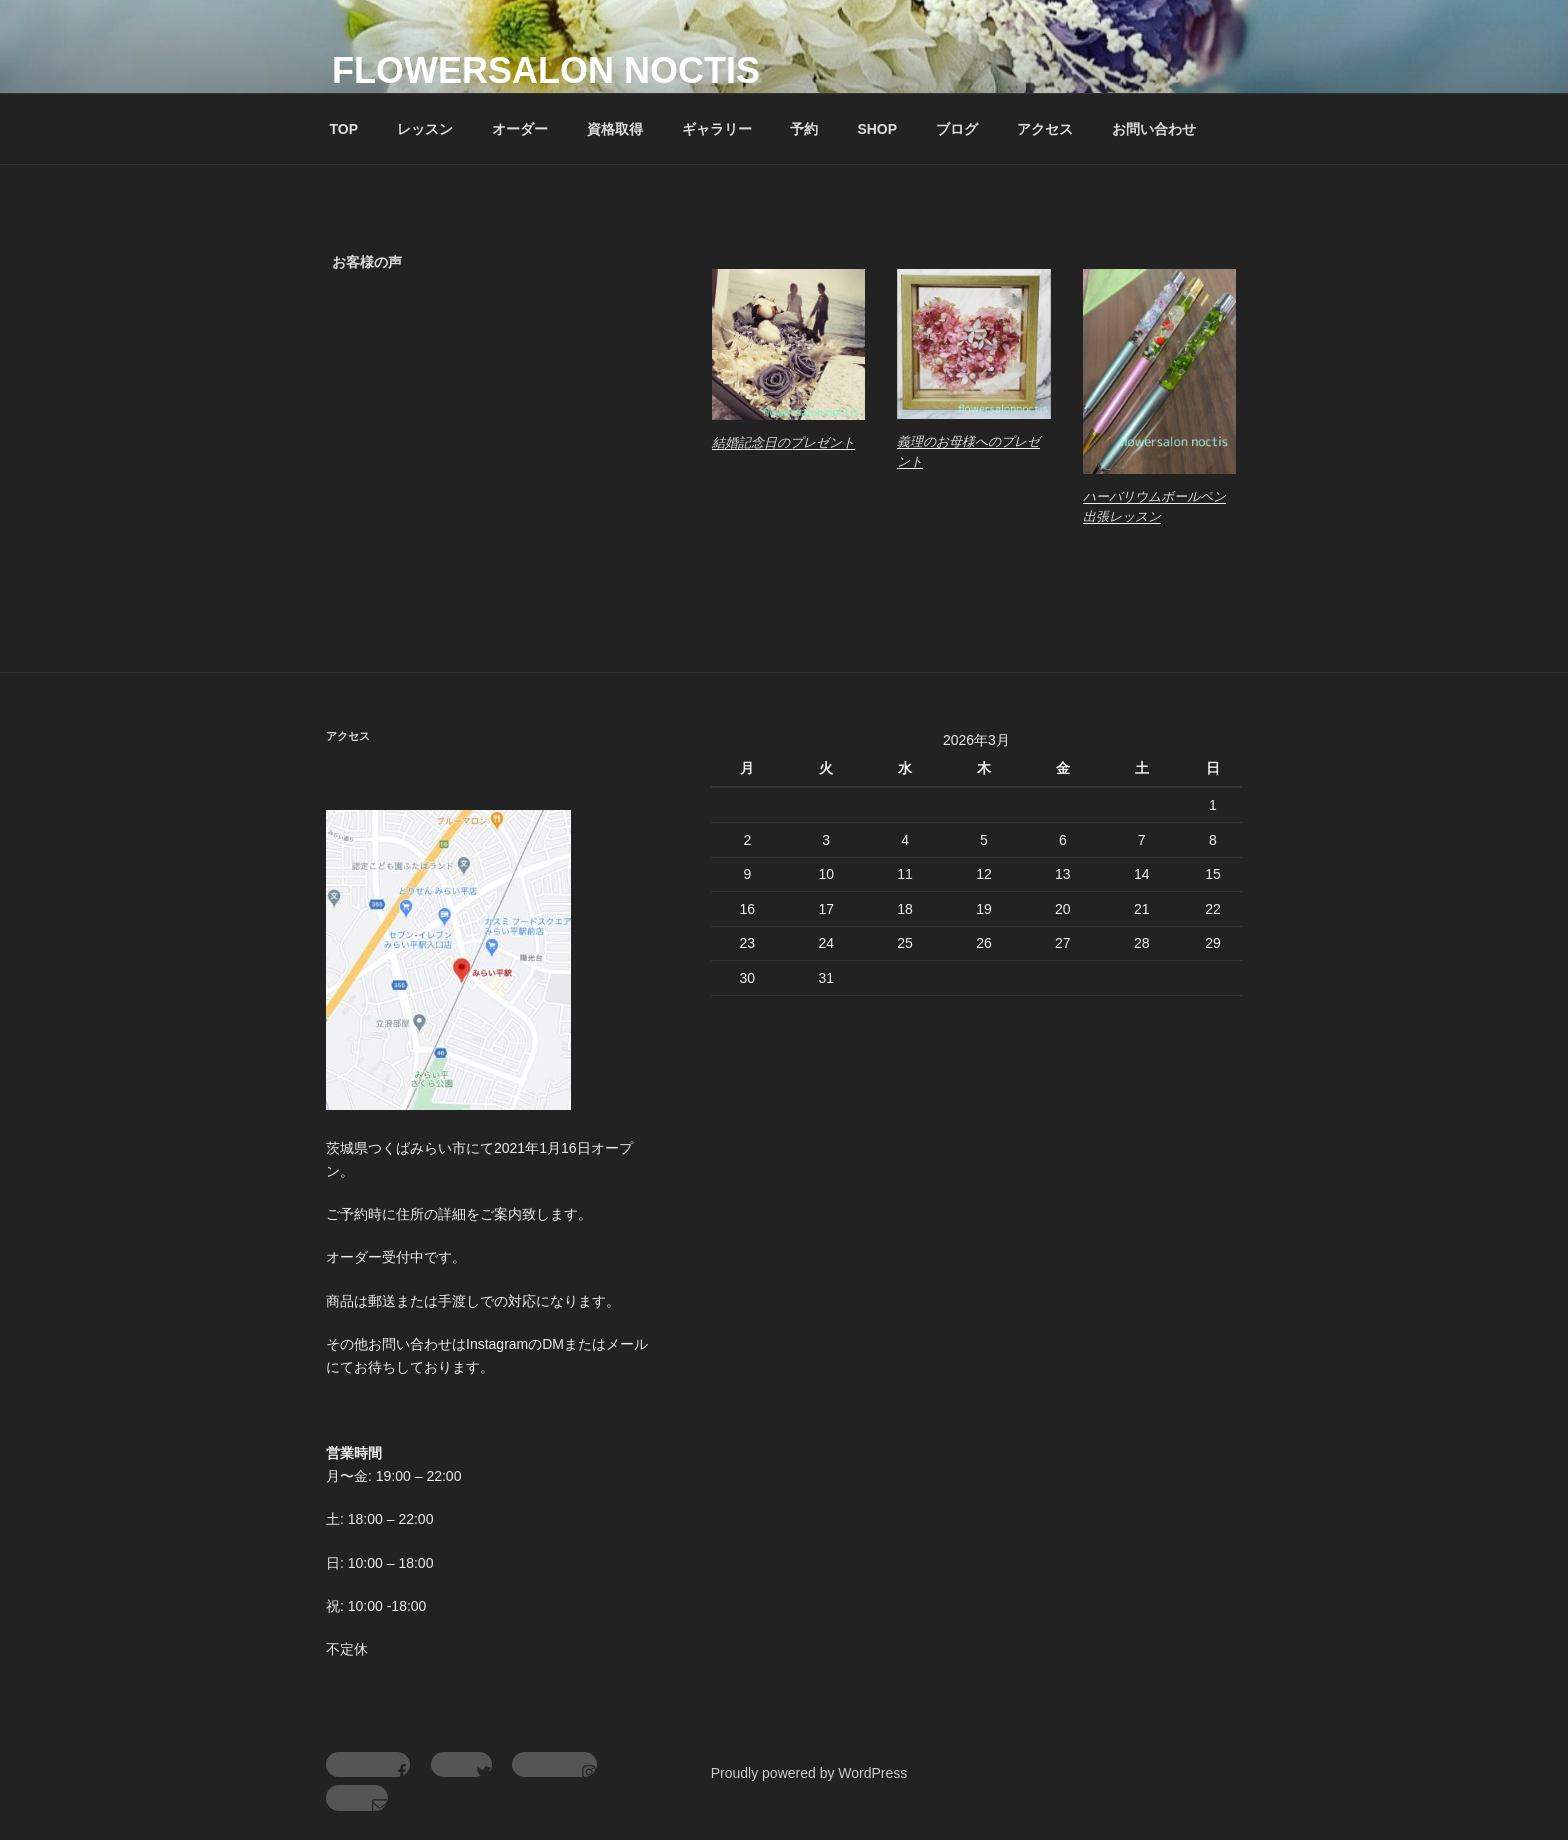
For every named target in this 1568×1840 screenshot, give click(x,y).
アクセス (1045, 129)
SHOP (877, 129)
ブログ (957, 129)
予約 (804, 129)
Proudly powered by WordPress (809, 1773)
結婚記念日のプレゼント (783, 442)
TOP (344, 129)
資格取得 (615, 129)
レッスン (425, 129)
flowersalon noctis (546, 70)
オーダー (520, 129)
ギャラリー (717, 129)
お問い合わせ (1154, 129)
